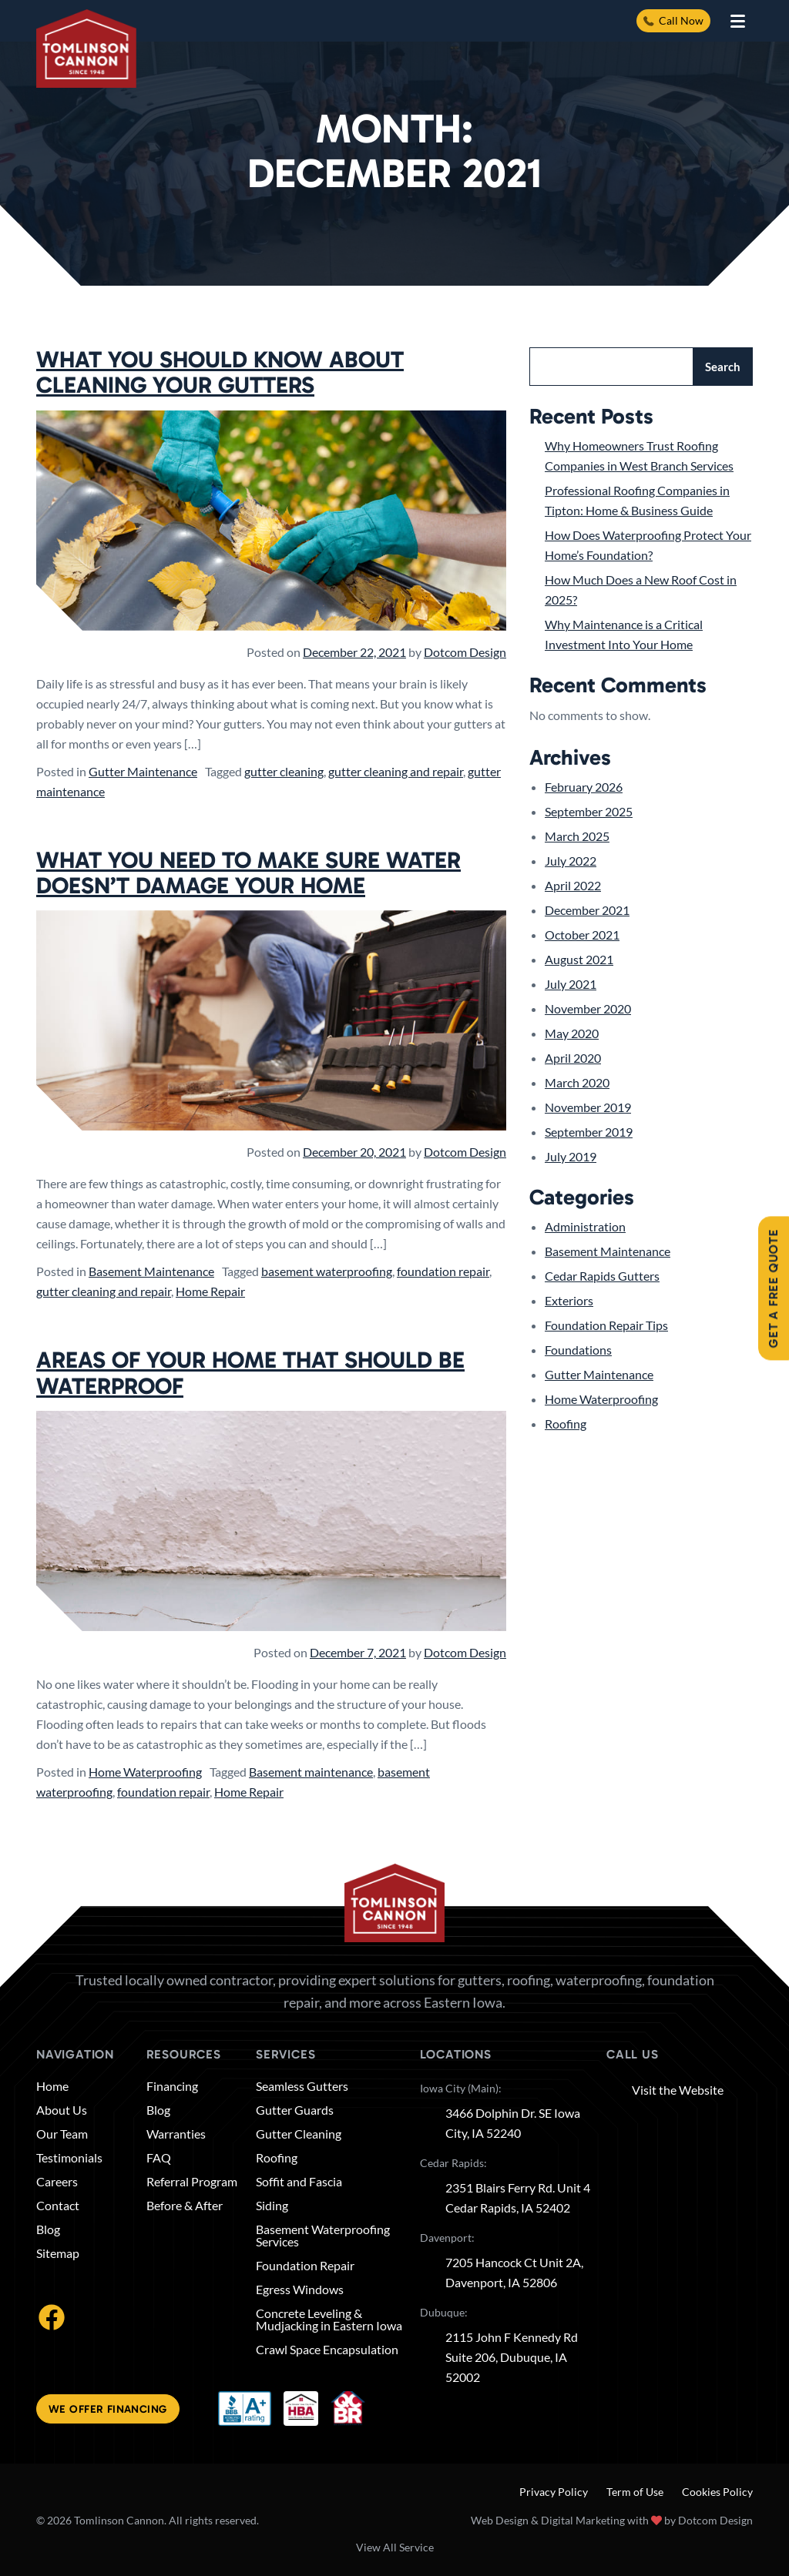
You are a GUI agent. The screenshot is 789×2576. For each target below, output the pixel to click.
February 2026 (584, 786)
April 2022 (573, 885)
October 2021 (582, 934)
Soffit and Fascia (299, 2182)
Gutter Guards (295, 2110)
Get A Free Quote (773, 1288)
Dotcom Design (465, 652)
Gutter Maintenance (143, 771)
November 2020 (588, 1008)
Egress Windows (300, 2289)
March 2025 (577, 836)
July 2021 (570, 983)
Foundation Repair (305, 2265)
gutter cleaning (284, 771)
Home (52, 2086)
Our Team (62, 2134)
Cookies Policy (717, 2491)
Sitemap (57, 2253)
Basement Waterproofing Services (323, 2235)
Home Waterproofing (145, 1771)
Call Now (673, 20)
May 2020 (572, 1033)
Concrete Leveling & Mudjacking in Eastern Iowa (329, 2319)
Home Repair (210, 1291)
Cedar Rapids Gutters (602, 1275)
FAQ (158, 2158)
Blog (48, 2229)
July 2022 (570, 860)
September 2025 (589, 811)
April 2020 (573, 1057)
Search (722, 367)
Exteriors (569, 1300)
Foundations (578, 1349)
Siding (272, 2205)
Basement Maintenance (151, 1271)
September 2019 (589, 1131)
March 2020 (577, 1082)
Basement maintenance (311, 1771)
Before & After (184, 2205)
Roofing (565, 1423)
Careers (57, 2182)
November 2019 (588, 1107)
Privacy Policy (553, 2491)
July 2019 (570, 1156)
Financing (172, 2086)
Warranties (176, 2134)
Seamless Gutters (302, 2086)
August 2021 (579, 959)
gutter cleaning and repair (395, 771)
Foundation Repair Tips (606, 1325)
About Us (61, 2110)
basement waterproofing (326, 1271)
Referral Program (191, 2182)
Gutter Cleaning (298, 2134)
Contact (57, 2205)
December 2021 (587, 910)
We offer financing (108, 2409)
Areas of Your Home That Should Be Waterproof (250, 1372)
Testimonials (69, 2158)
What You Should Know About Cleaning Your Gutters (220, 372)
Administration (585, 1226)
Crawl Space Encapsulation (327, 2349)
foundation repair (443, 1271)
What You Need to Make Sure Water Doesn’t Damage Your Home (248, 872)
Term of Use (634, 2491)
